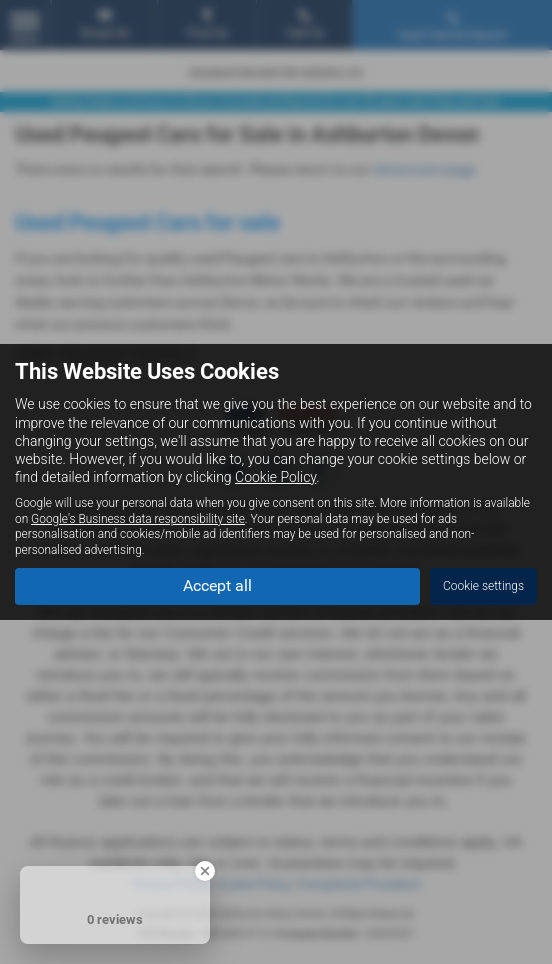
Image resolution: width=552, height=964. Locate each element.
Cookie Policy (275, 477)
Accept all (217, 585)
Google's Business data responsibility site (138, 519)
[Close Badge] (205, 871)
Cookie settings (483, 586)
